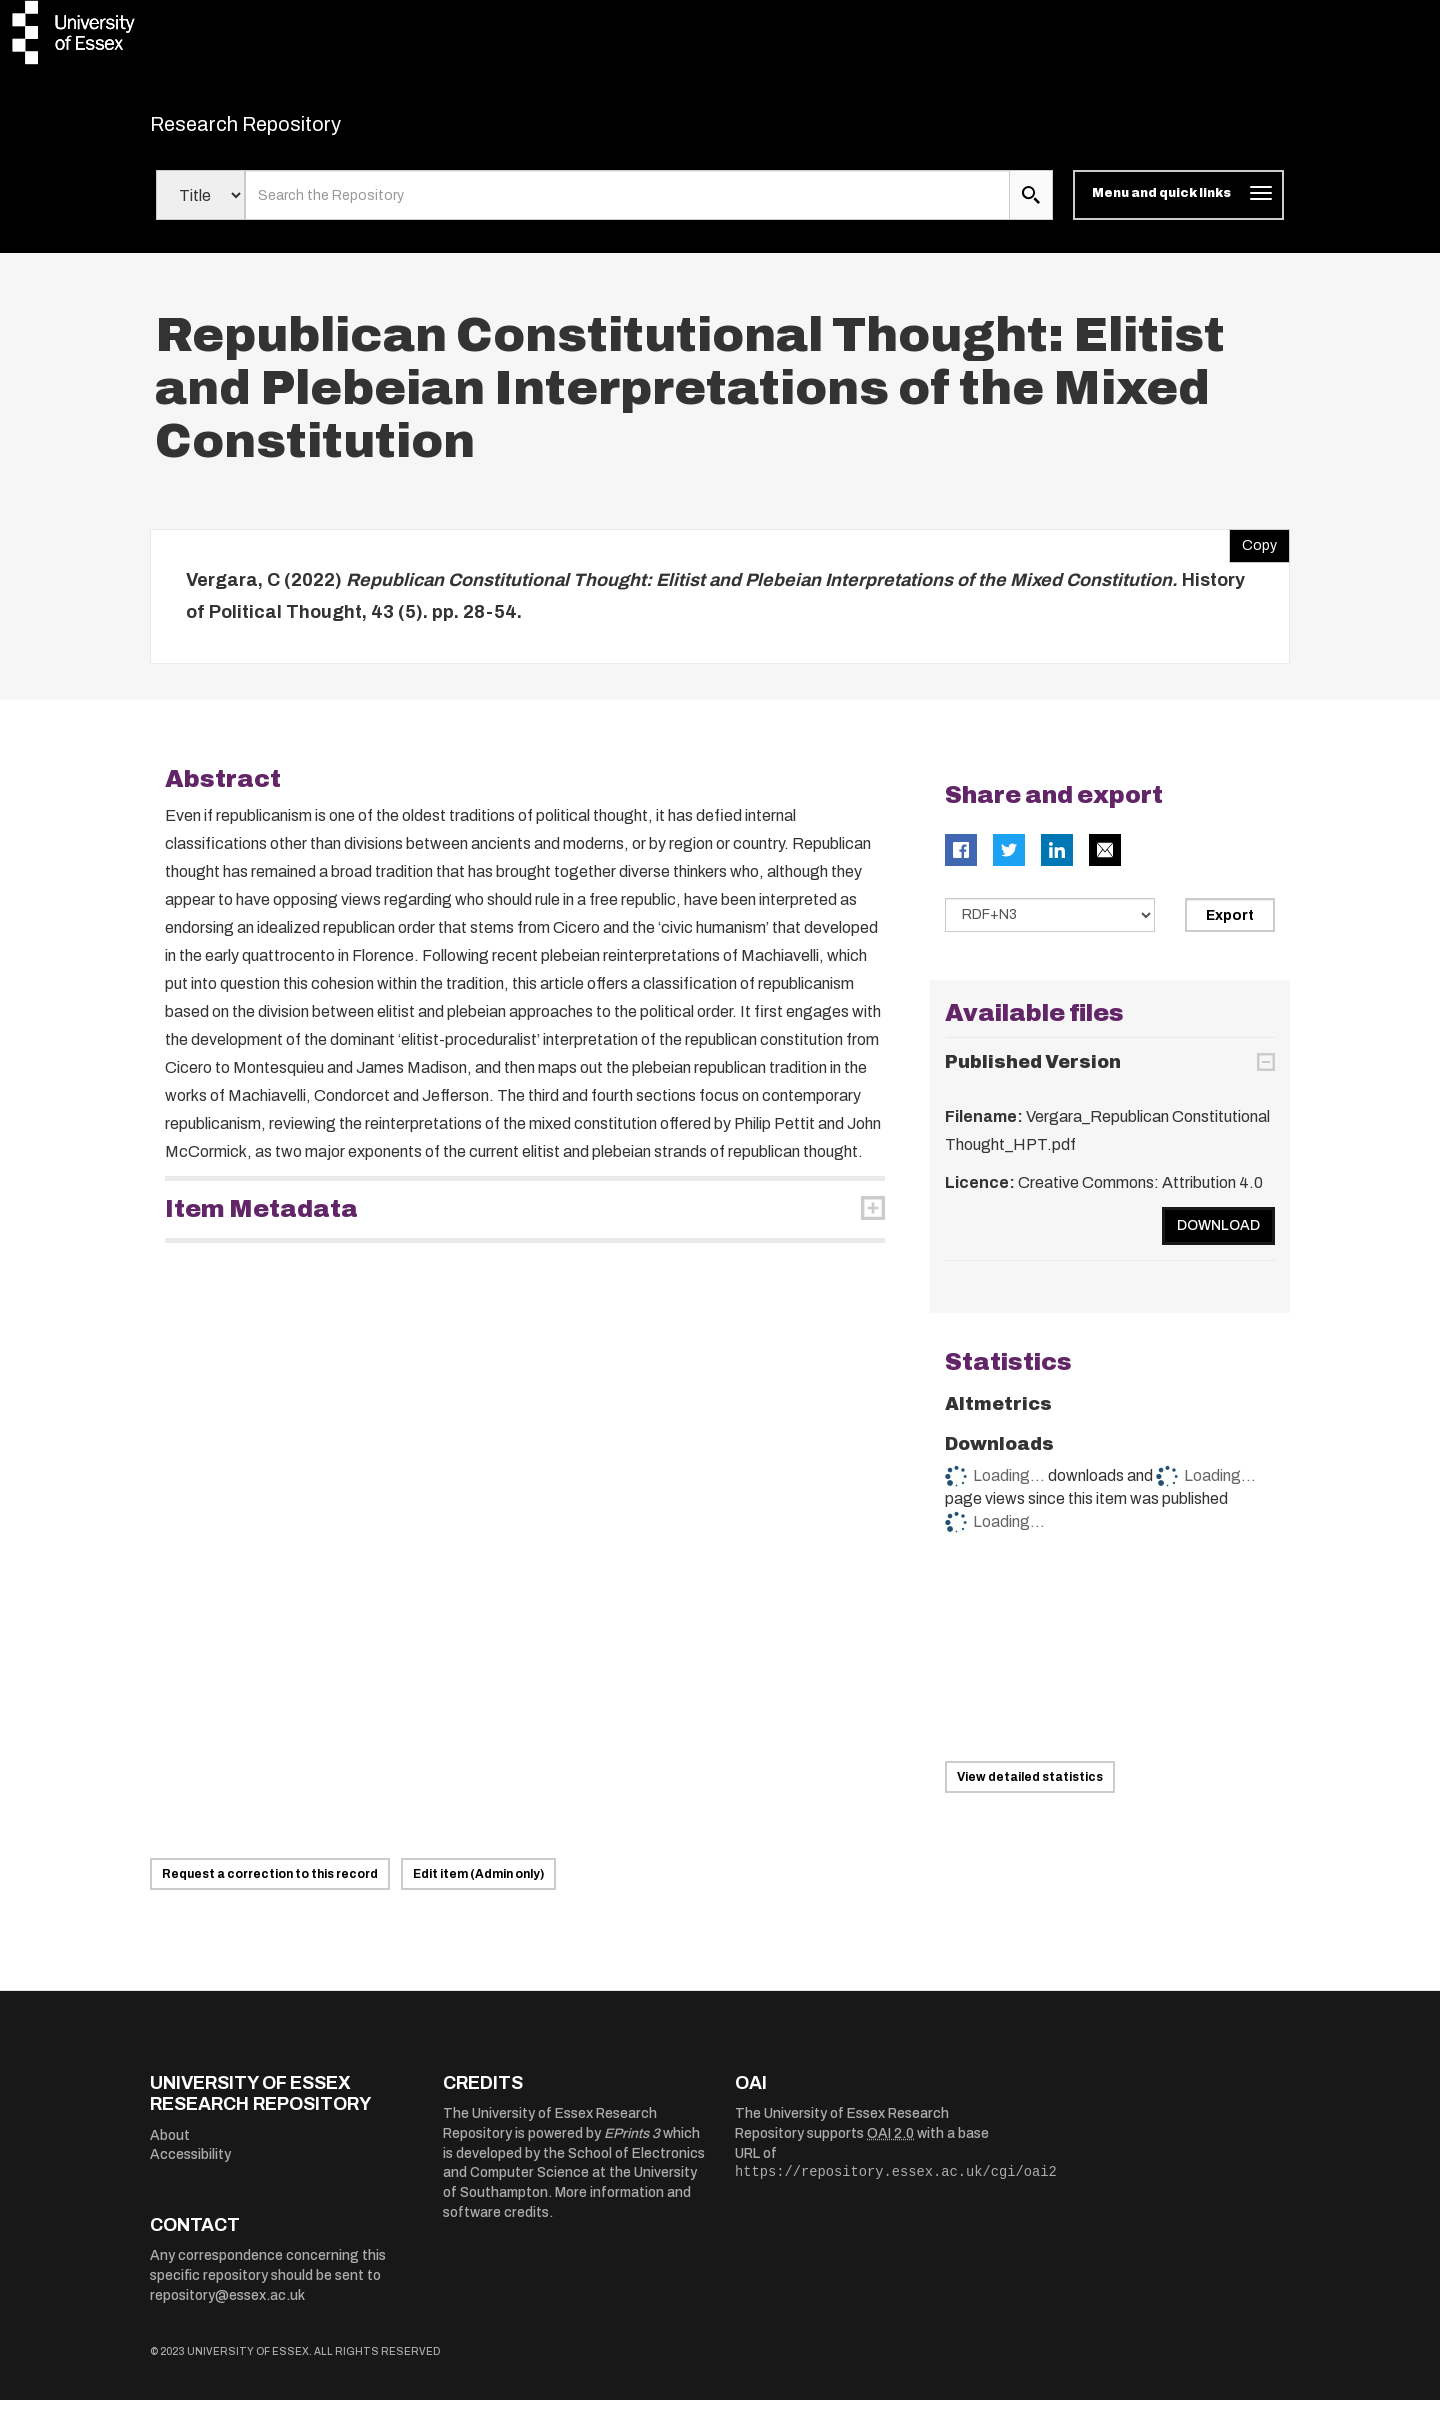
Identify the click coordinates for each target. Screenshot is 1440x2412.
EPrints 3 (632, 2145)
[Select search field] (200, 208)
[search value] (627, 208)
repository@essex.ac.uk (227, 2307)
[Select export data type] (1050, 928)
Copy (1253, 554)
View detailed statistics (1030, 1789)
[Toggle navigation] (1178, 208)
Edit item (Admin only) (478, 1886)
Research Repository (290, 130)
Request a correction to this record (270, 1886)
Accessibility (190, 2167)
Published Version (1033, 1074)
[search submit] (1031, 208)
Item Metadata (261, 1222)
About (170, 2147)
